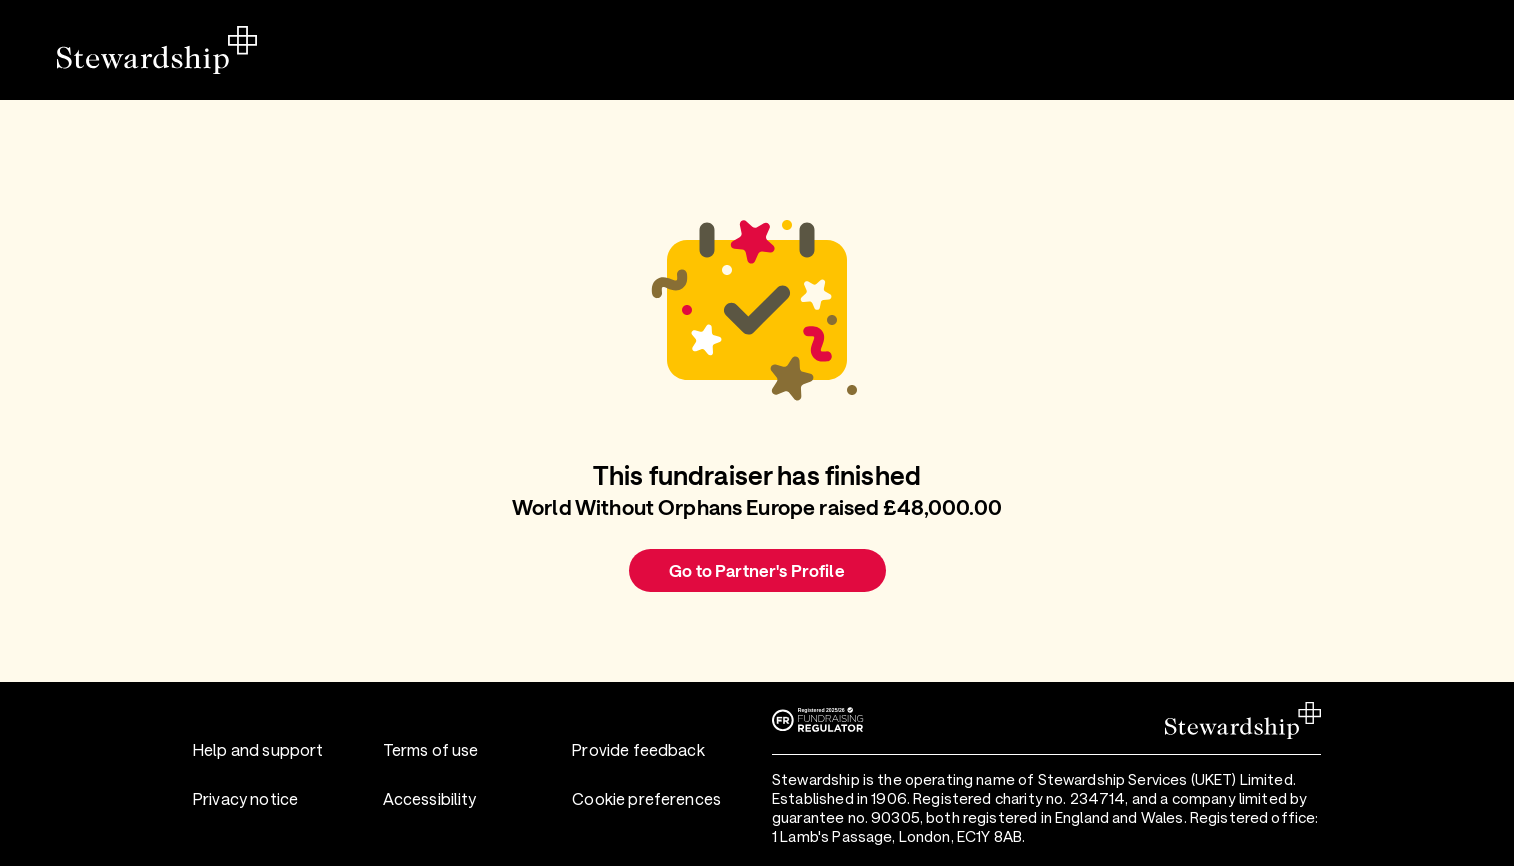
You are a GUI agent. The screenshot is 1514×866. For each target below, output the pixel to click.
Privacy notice (245, 798)
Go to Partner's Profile (756, 570)
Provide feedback (638, 749)
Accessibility (430, 798)
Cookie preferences (646, 798)
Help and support (258, 749)
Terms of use (431, 749)
